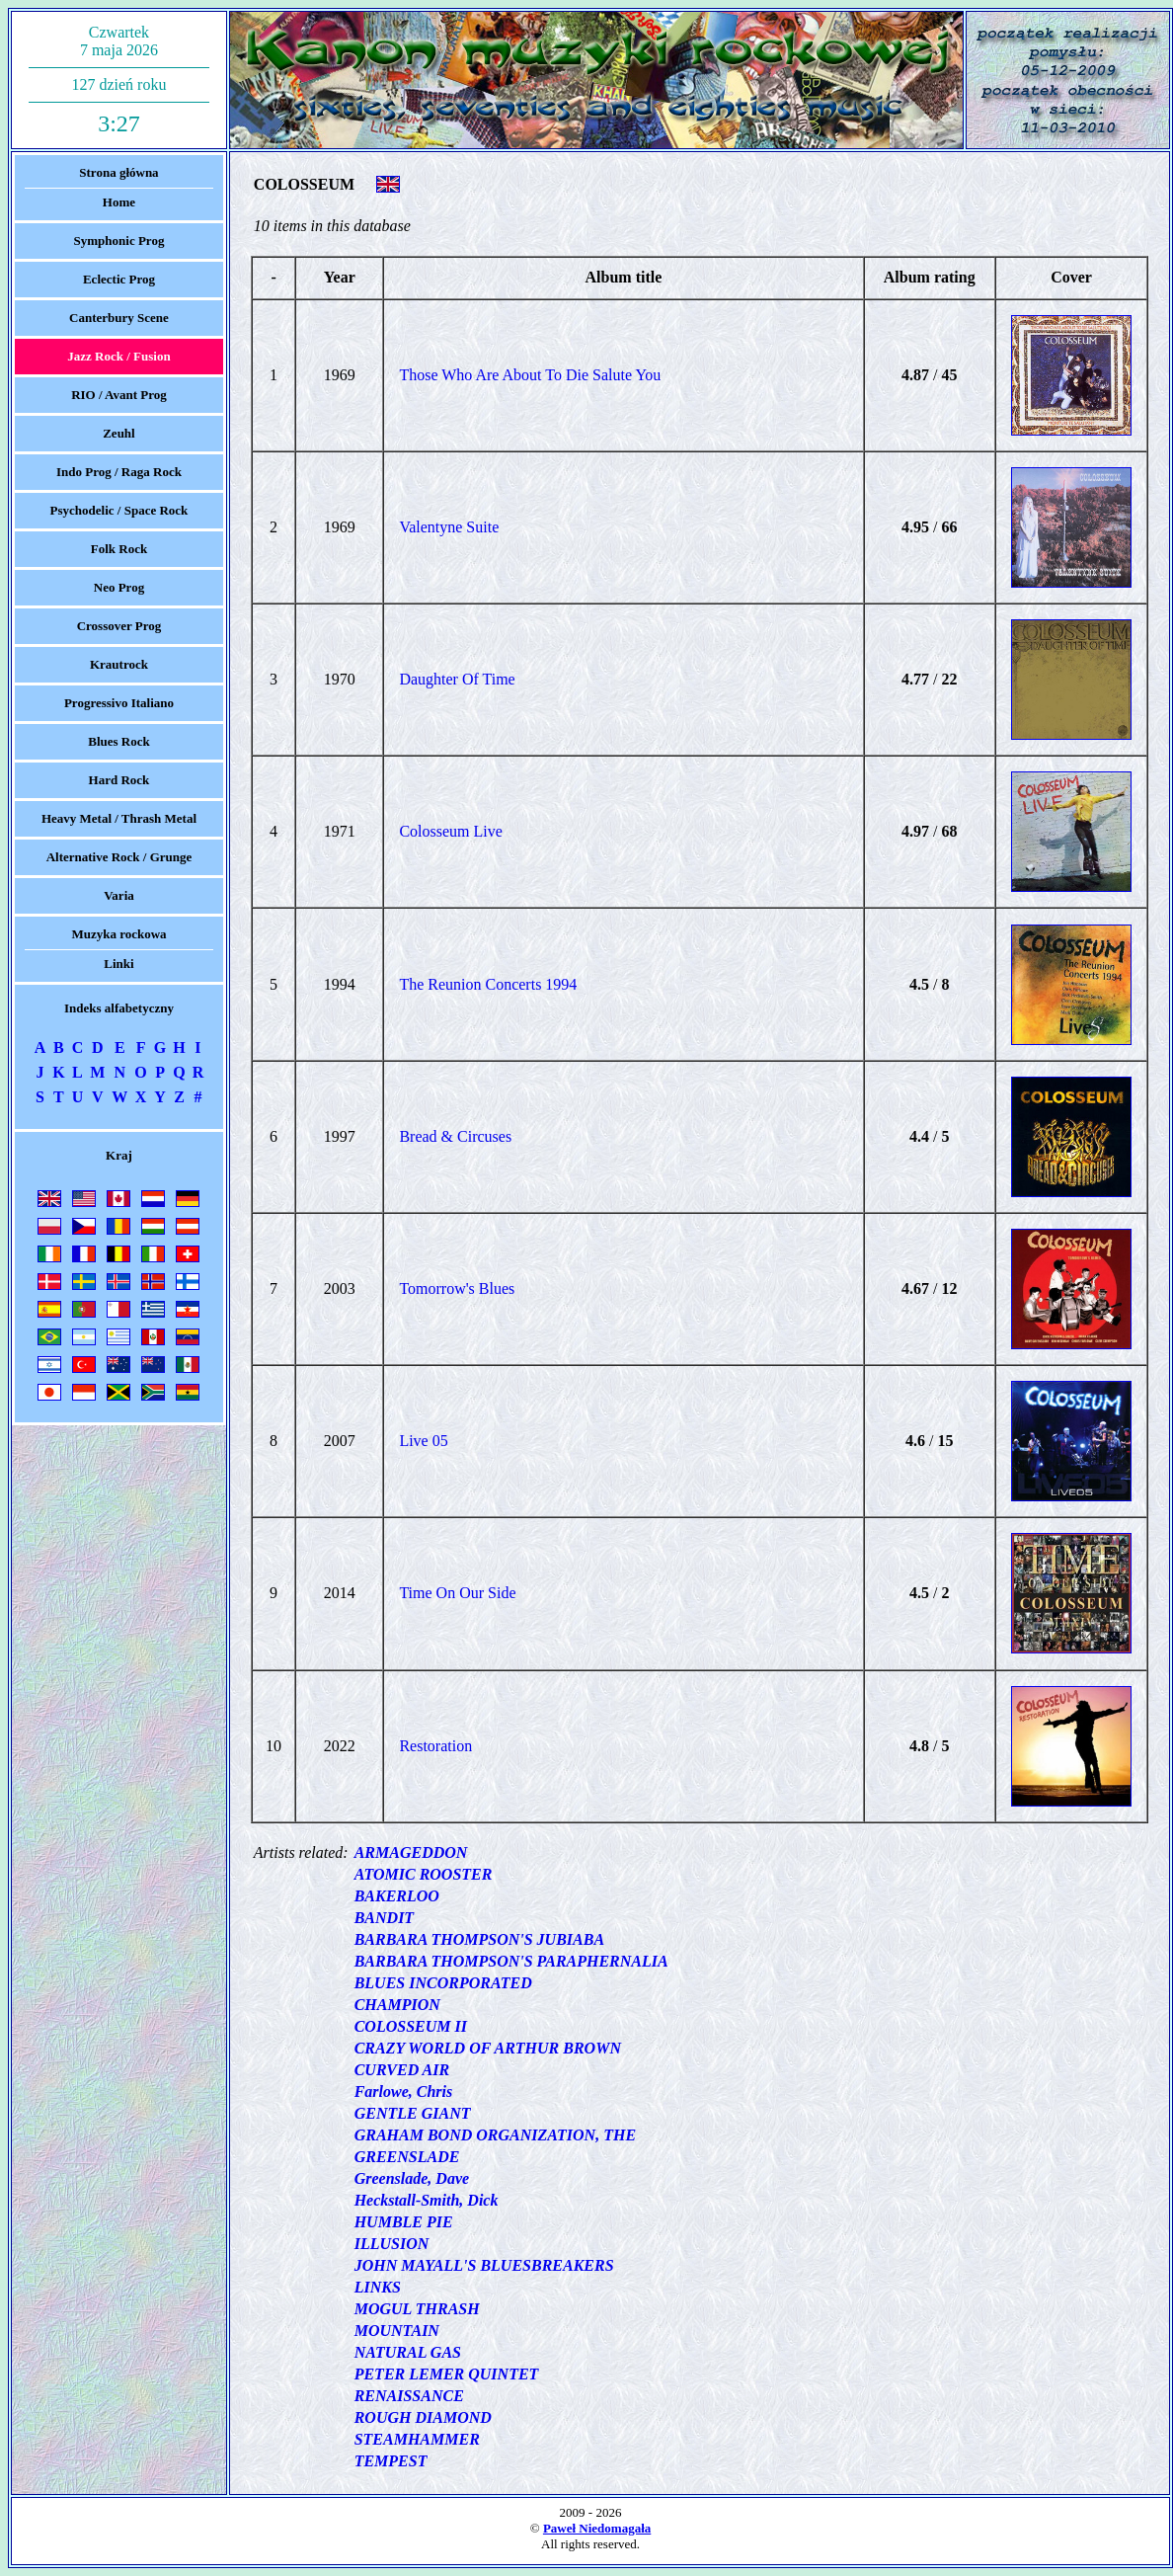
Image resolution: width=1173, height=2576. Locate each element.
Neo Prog (119, 587)
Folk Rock (119, 548)
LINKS (377, 2287)
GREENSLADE (407, 2156)
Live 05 (423, 1440)
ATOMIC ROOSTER (423, 1874)
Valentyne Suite (449, 527)
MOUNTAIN (396, 2330)
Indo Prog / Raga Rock (119, 471)
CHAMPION (397, 2004)
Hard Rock (119, 779)
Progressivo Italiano (119, 702)
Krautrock (119, 664)
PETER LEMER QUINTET (446, 2374)
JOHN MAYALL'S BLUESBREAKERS (484, 2265)
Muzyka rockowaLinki (119, 948)
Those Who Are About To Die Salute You (530, 374)
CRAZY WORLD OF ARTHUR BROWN (487, 2048)
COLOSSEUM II (410, 2026)
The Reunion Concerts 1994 (488, 984)
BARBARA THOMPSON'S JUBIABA (479, 1939)
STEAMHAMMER (417, 2439)
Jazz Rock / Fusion (118, 356)
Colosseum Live (450, 831)
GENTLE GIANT (412, 2113)
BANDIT (384, 1917)
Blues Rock (118, 741)
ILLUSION (392, 2243)
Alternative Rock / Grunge (119, 856)
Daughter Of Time (456, 679)
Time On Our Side (457, 1592)
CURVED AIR (401, 2069)
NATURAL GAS (407, 2352)
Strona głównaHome (119, 187)
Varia (119, 895)
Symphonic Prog (119, 240)
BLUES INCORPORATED (443, 1982)
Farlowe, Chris (403, 2091)
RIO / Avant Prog (119, 394)
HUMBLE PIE (403, 2222)
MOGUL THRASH (417, 2308)
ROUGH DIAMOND (423, 2417)
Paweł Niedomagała (597, 2528)
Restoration (435, 1745)
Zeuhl (119, 433)
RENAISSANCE (409, 2395)
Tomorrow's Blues (456, 1288)
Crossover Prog (119, 625)
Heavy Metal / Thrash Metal (118, 818)
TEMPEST (391, 2461)
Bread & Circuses (455, 1136)
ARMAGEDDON (411, 1852)
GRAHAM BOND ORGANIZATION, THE (495, 2135)
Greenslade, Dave (411, 2178)
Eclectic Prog (119, 279)
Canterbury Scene (119, 317)
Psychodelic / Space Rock (119, 510)
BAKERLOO (396, 1896)
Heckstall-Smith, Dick (426, 2200)
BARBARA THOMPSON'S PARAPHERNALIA (511, 1961)
